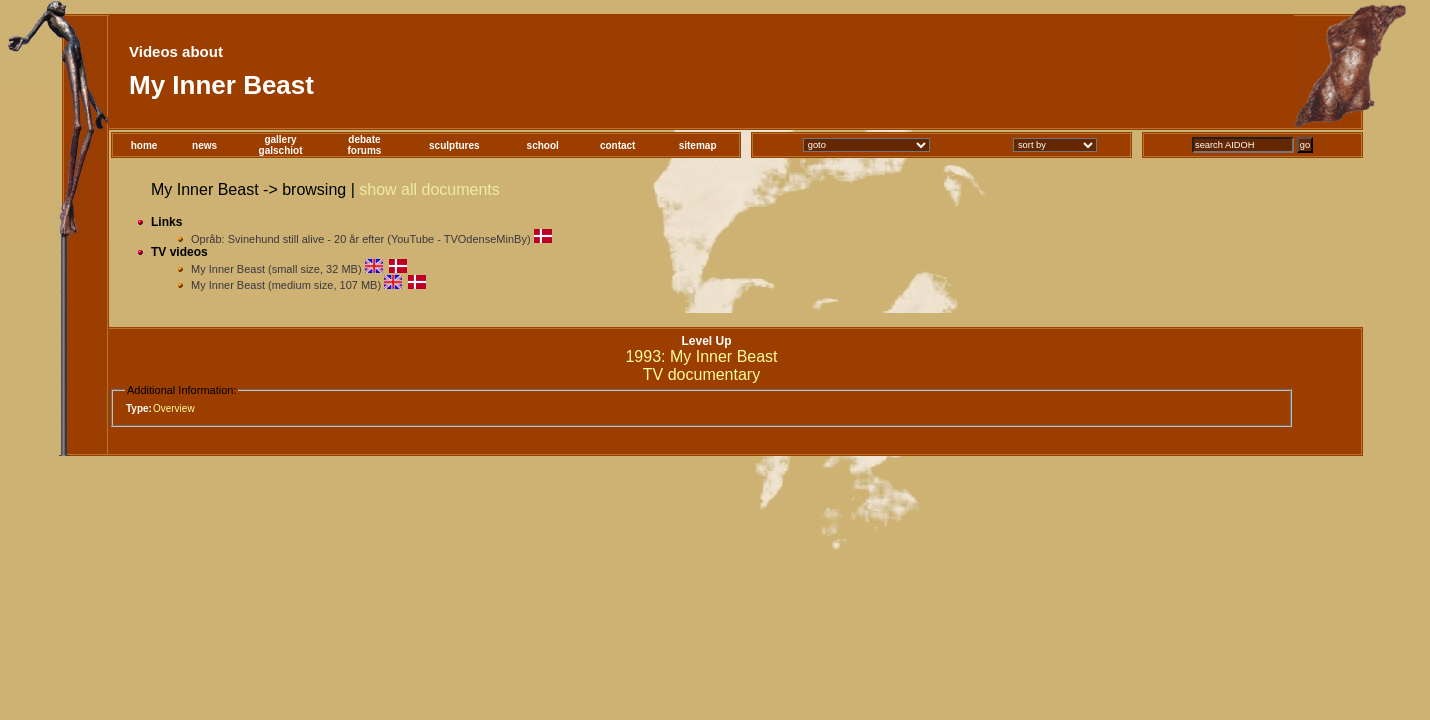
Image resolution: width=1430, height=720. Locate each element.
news (204, 145)
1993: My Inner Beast (701, 356)
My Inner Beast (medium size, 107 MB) (287, 285)
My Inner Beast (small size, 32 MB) (276, 269)
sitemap (698, 145)
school (543, 145)
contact (618, 145)
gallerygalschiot (281, 145)
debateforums (364, 145)
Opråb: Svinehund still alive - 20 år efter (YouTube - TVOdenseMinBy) (361, 239)
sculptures (454, 145)
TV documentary (701, 374)
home (144, 145)
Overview (174, 408)
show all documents (429, 189)
